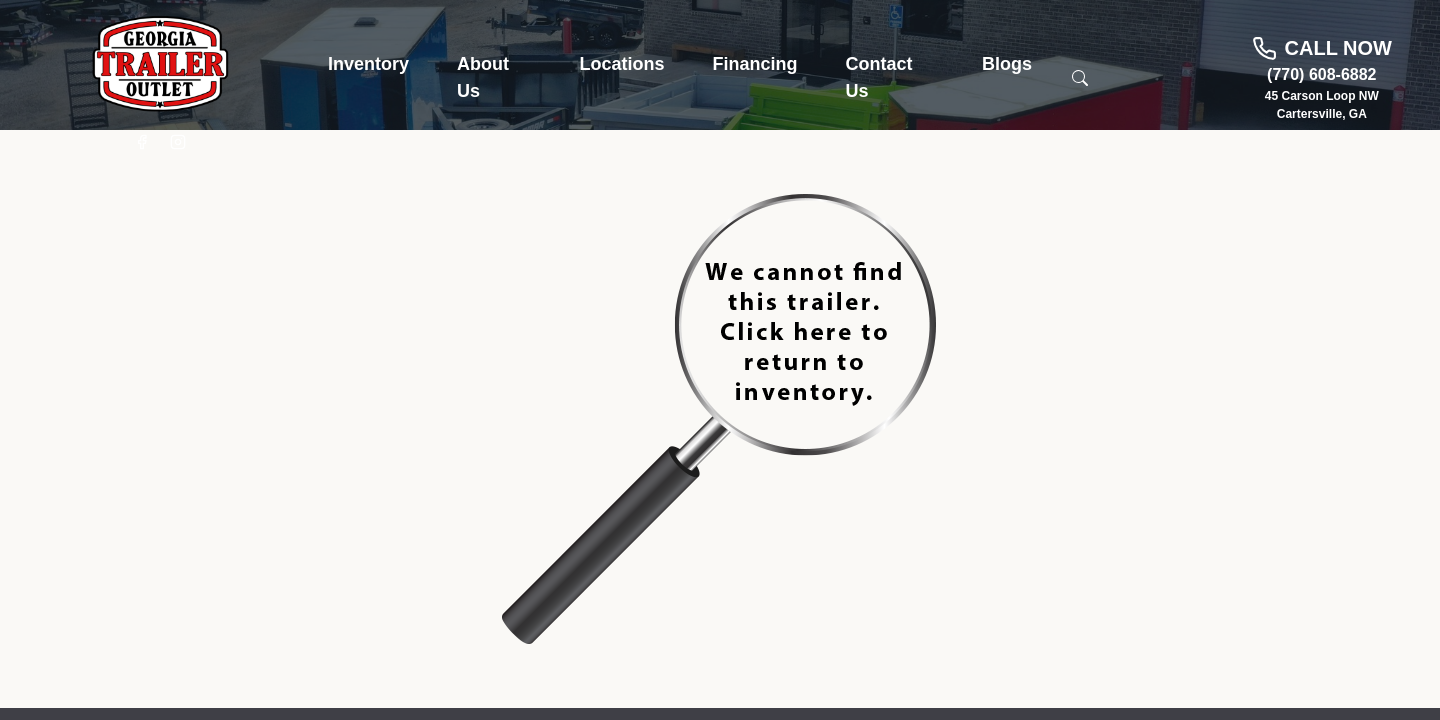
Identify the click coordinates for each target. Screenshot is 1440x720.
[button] (368, 64)
